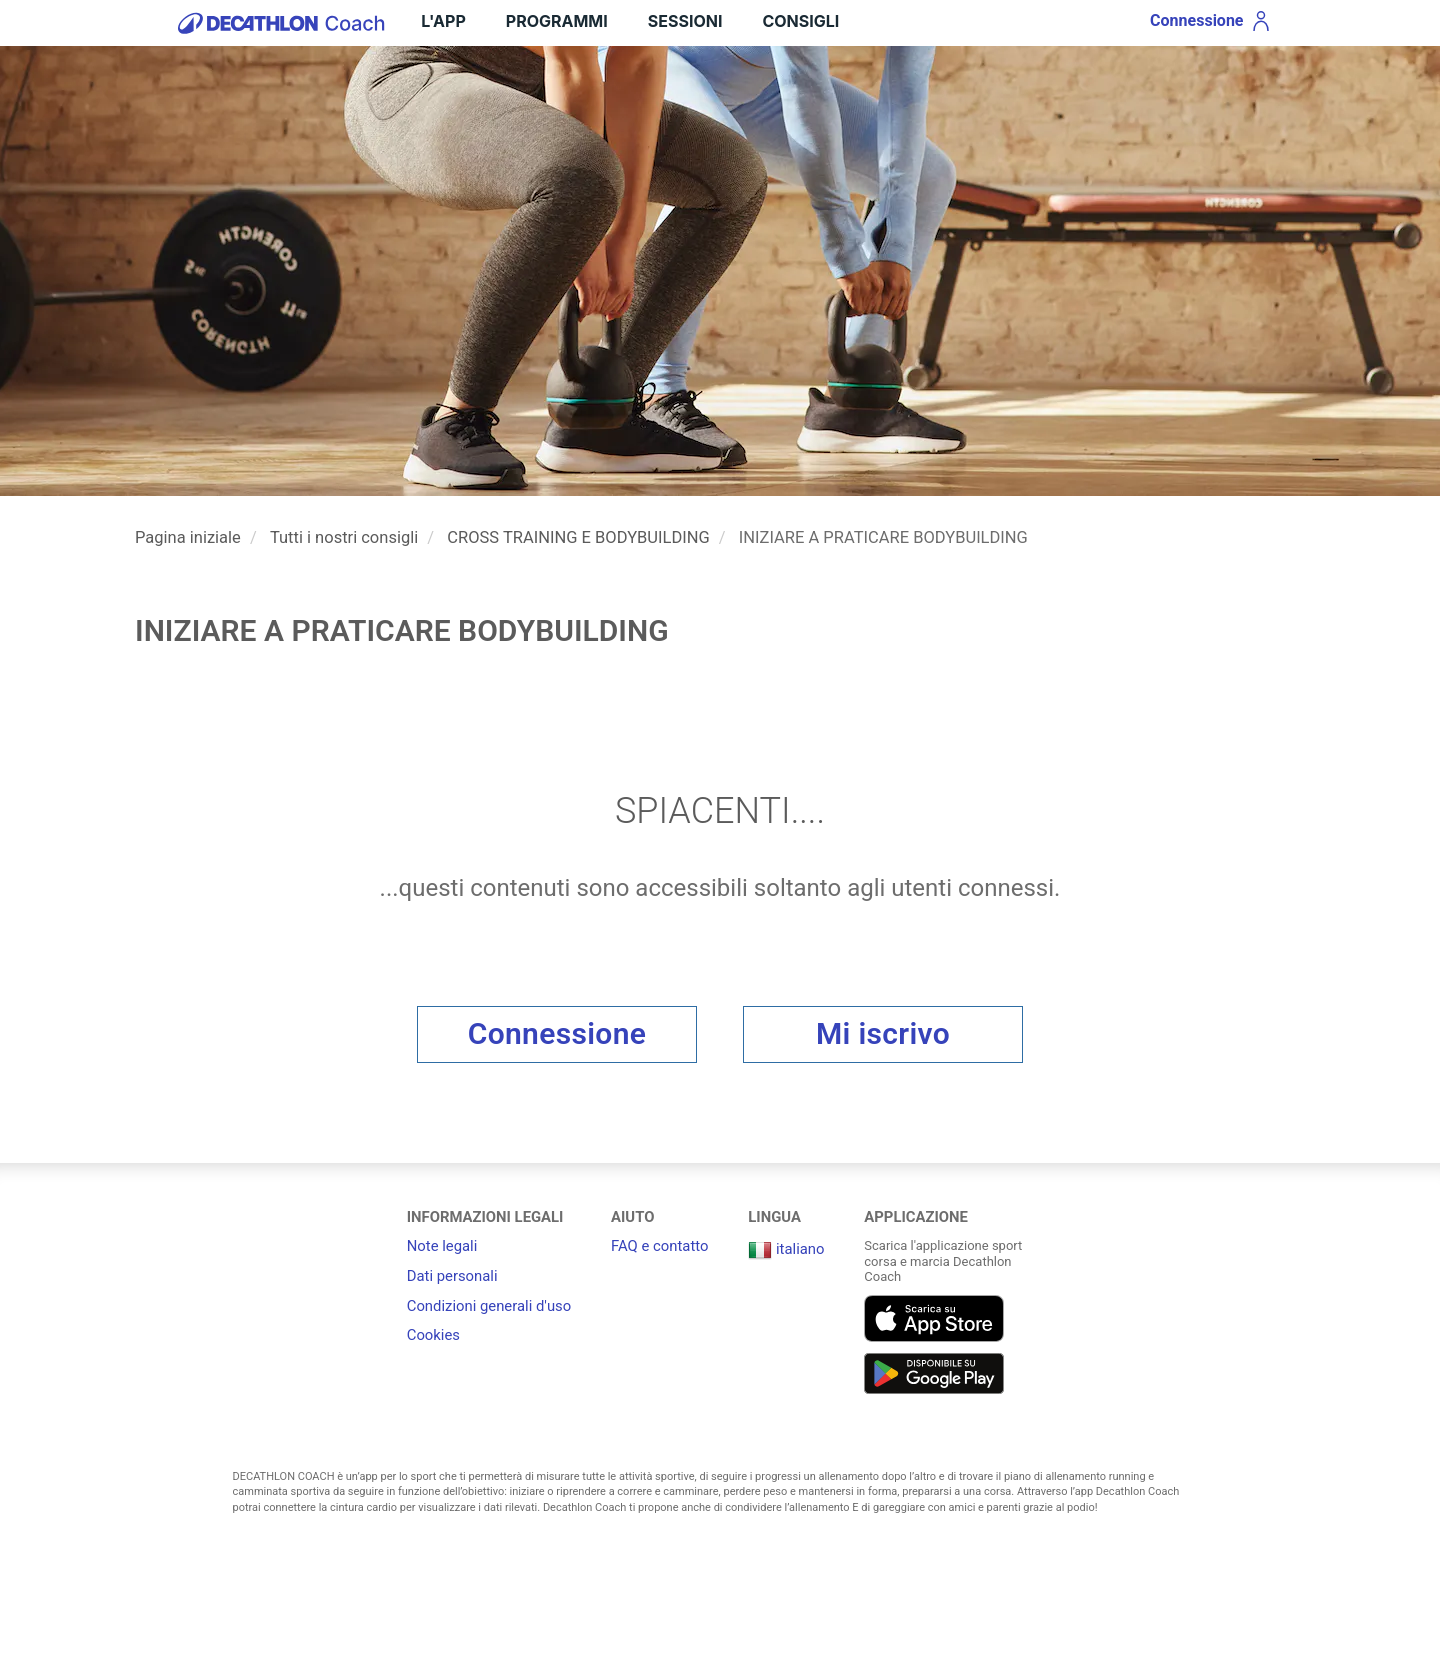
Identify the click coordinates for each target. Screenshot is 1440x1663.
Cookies (433, 1335)
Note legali (442, 1246)
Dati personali (452, 1276)
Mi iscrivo (883, 1033)
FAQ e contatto (659, 1246)
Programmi (557, 21)
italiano (786, 1249)
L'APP (443, 21)
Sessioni (685, 21)
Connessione (557, 1033)
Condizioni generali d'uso (489, 1306)
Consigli (800, 21)
